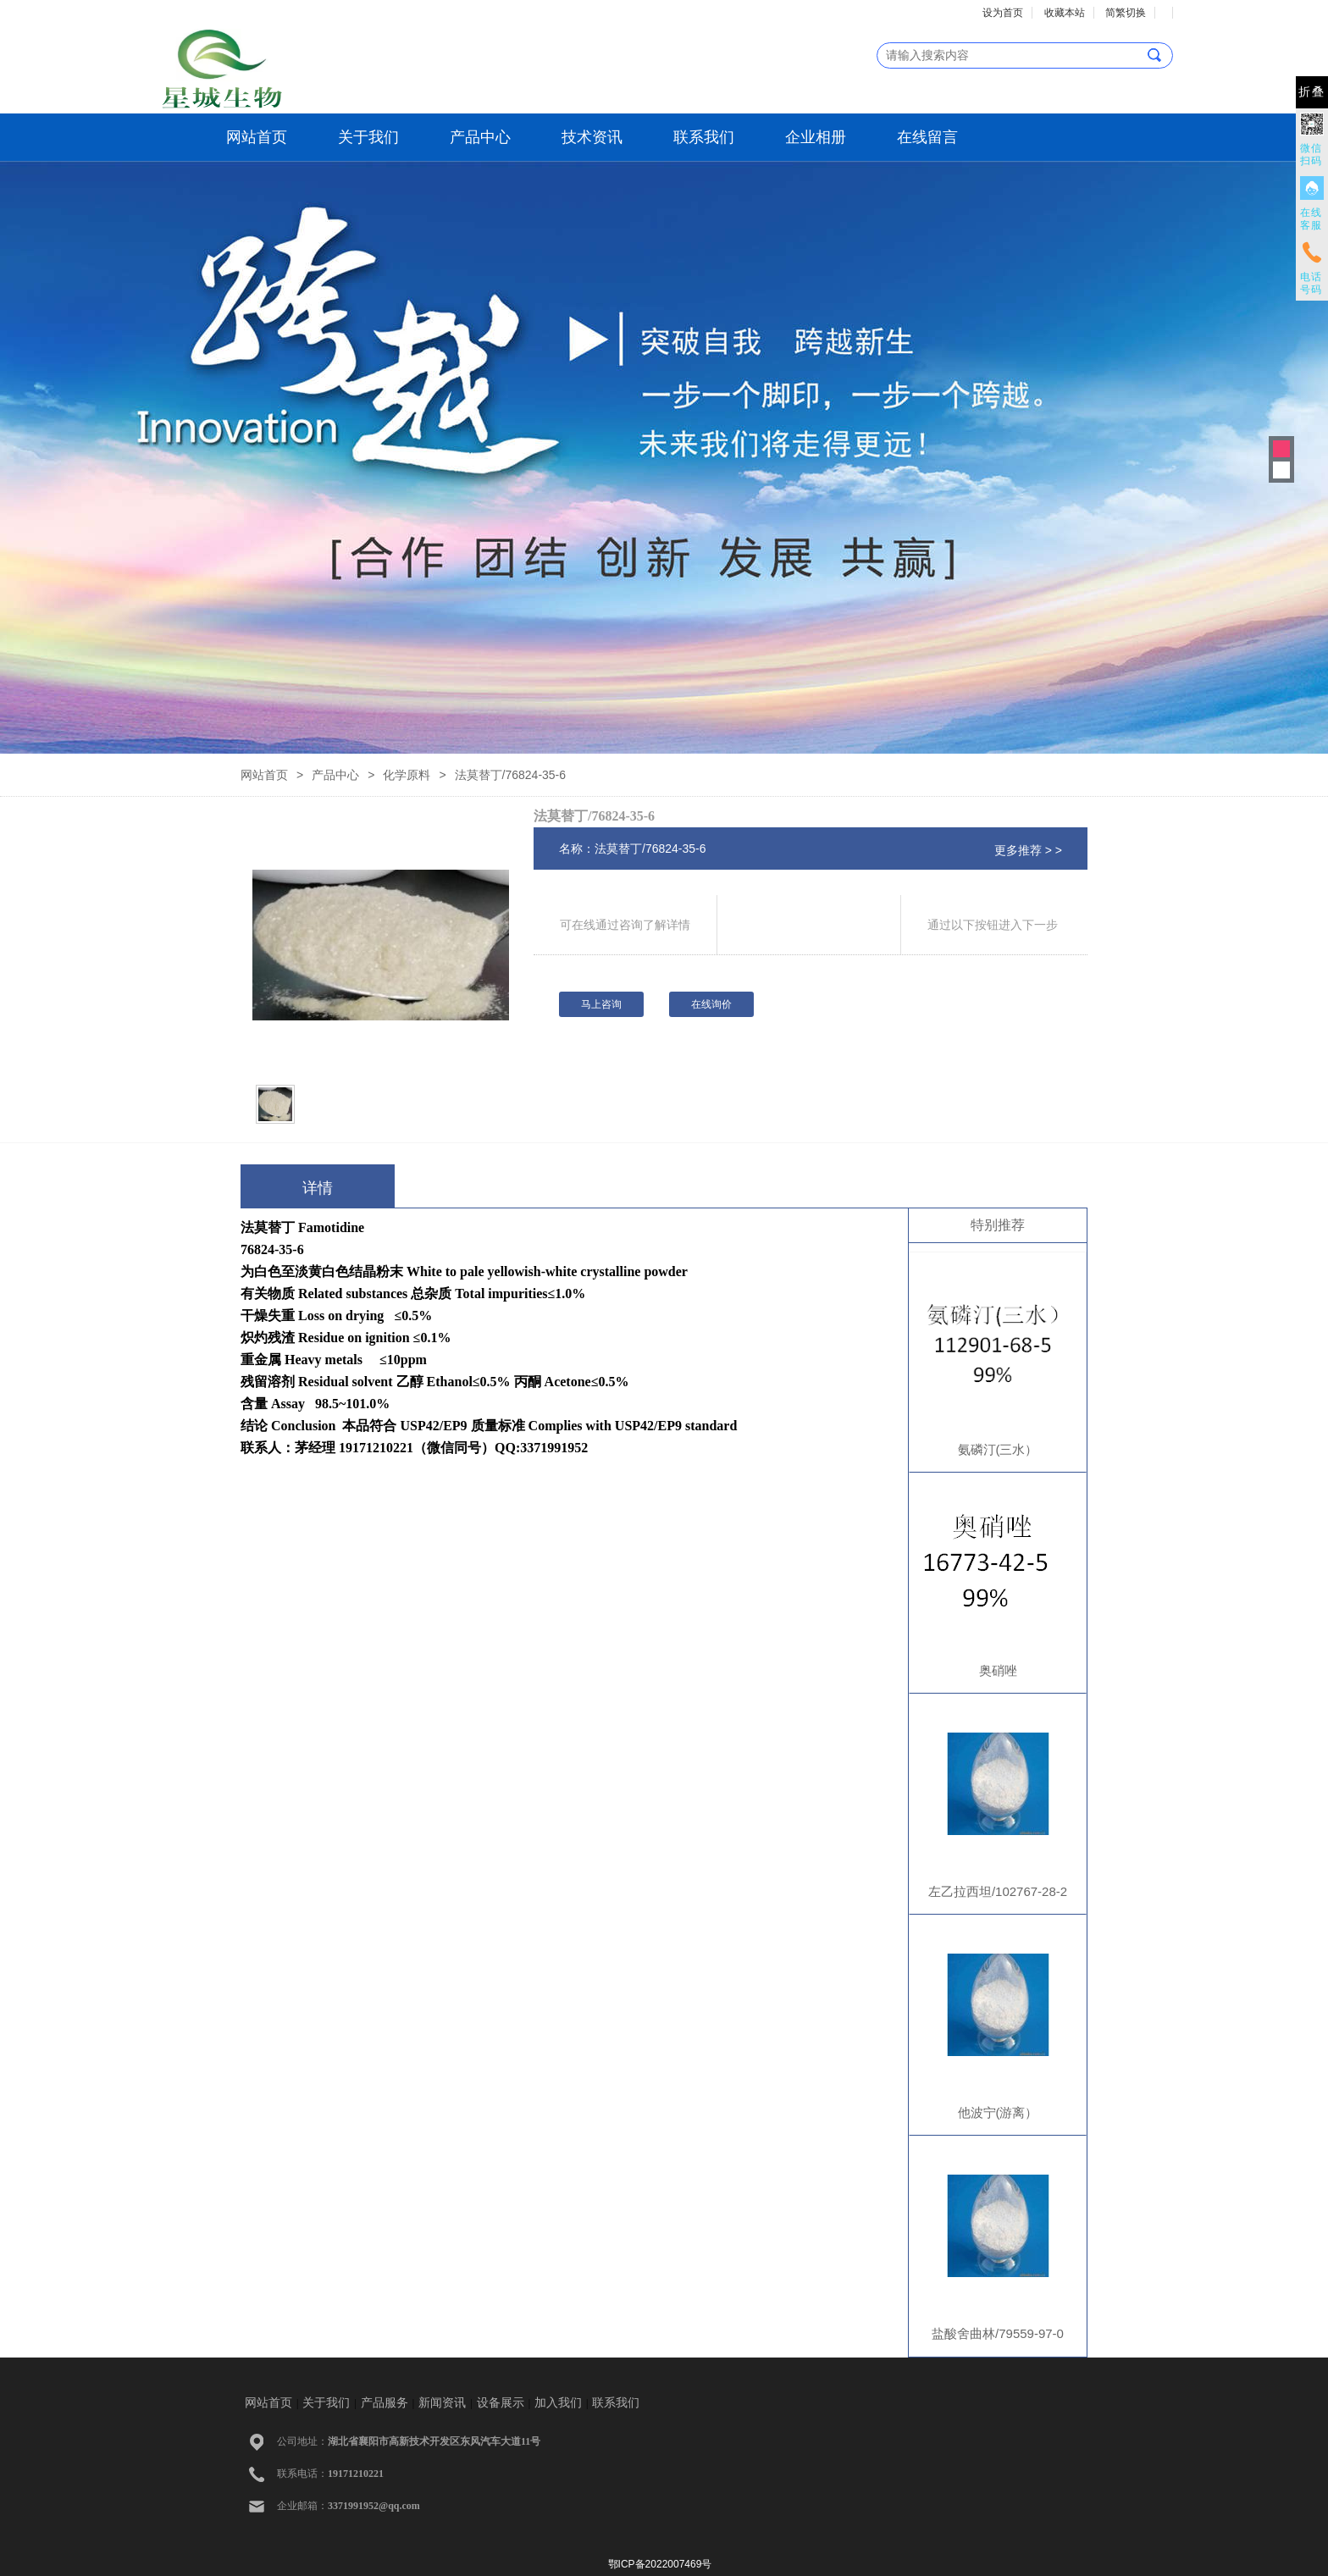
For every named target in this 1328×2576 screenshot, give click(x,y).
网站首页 (256, 137)
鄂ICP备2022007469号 (660, 2564)
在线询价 (711, 1004)
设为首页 (1002, 13)
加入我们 (558, 2402)
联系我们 (703, 137)
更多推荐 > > (1028, 850)
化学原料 (406, 775)
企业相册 (815, 137)
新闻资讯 (442, 2402)
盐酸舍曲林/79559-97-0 (998, 2333)
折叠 (1311, 92)
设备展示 (500, 2402)
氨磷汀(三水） (998, 1449)
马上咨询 (601, 1004)
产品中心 (480, 137)
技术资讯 (592, 137)
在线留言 (927, 137)
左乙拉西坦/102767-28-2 (997, 1891)
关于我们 (368, 137)
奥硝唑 (998, 1670)
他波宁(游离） (998, 2112)
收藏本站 (1064, 13)
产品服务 (384, 2402)
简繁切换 (1125, 13)
